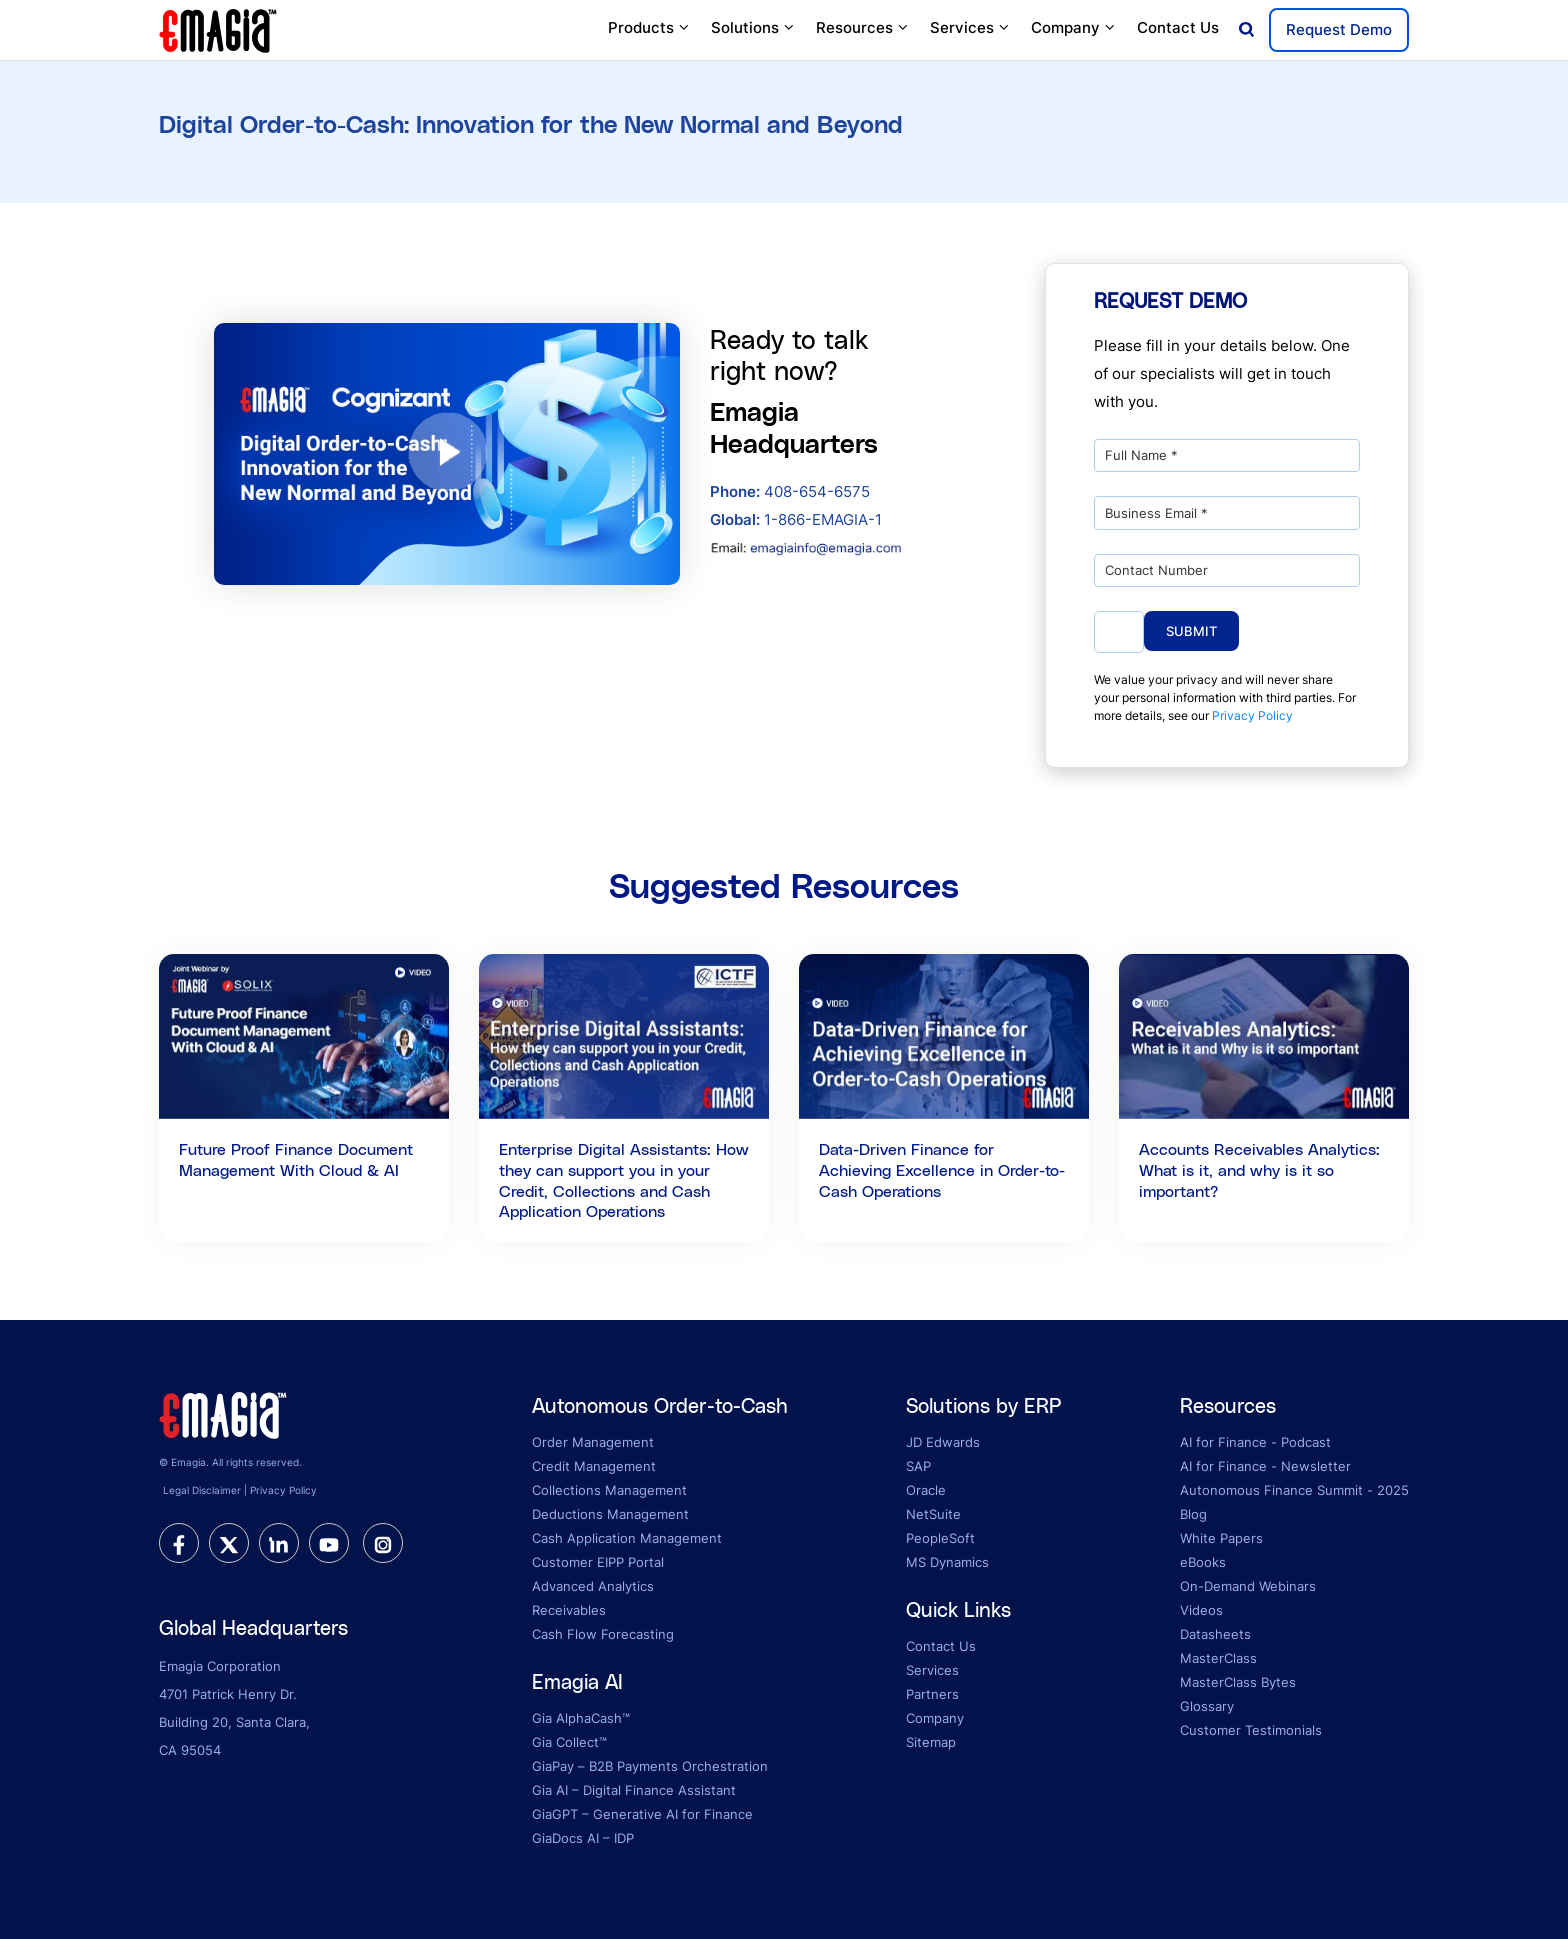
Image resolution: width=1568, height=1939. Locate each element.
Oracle (926, 1490)
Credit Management (594, 1466)
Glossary (1207, 1706)
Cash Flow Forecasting (603, 1634)
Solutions (753, 28)
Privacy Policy (1252, 715)
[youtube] (329, 1543)
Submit (1191, 631)
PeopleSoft (940, 1538)
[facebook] (179, 1543)
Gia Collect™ (569, 1742)
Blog (1193, 1514)
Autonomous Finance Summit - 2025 (1294, 1490)
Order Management (593, 1442)
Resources (863, 28)
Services (970, 28)
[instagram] (383, 1543)
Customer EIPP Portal (598, 1562)
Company (1074, 28)
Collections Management (609, 1490)
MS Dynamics (947, 1562)
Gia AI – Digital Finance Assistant (634, 1790)
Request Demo (1339, 29)
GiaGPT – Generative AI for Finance (642, 1814)
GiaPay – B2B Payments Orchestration (650, 1766)
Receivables (569, 1610)
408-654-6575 (790, 491)
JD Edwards (943, 1442)
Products (649, 28)
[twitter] (229, 1543)
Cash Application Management (627, 1538)
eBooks (1203, 1562)
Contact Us (1178, 27)
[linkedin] (279, 1543)
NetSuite (933, 1514)
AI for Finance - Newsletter (1265, 1466)
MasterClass (1218, 1658)
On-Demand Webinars (1248, 1586)
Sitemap (931, 1742)
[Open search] (1246, 30)
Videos (1201, 1610)
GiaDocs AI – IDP (583, 1838)
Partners (932, 1694)
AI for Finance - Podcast (1255, 1442)
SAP (918, 1466)
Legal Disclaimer (202, 1490)
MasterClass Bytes (1238, 1682)
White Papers (1221, 1538)
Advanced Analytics (593, 1586)
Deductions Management (610, 1514)
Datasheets (1215, 1634)
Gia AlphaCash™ (581, 1718)
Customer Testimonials (1251, 1730)
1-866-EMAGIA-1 (796, 519)
